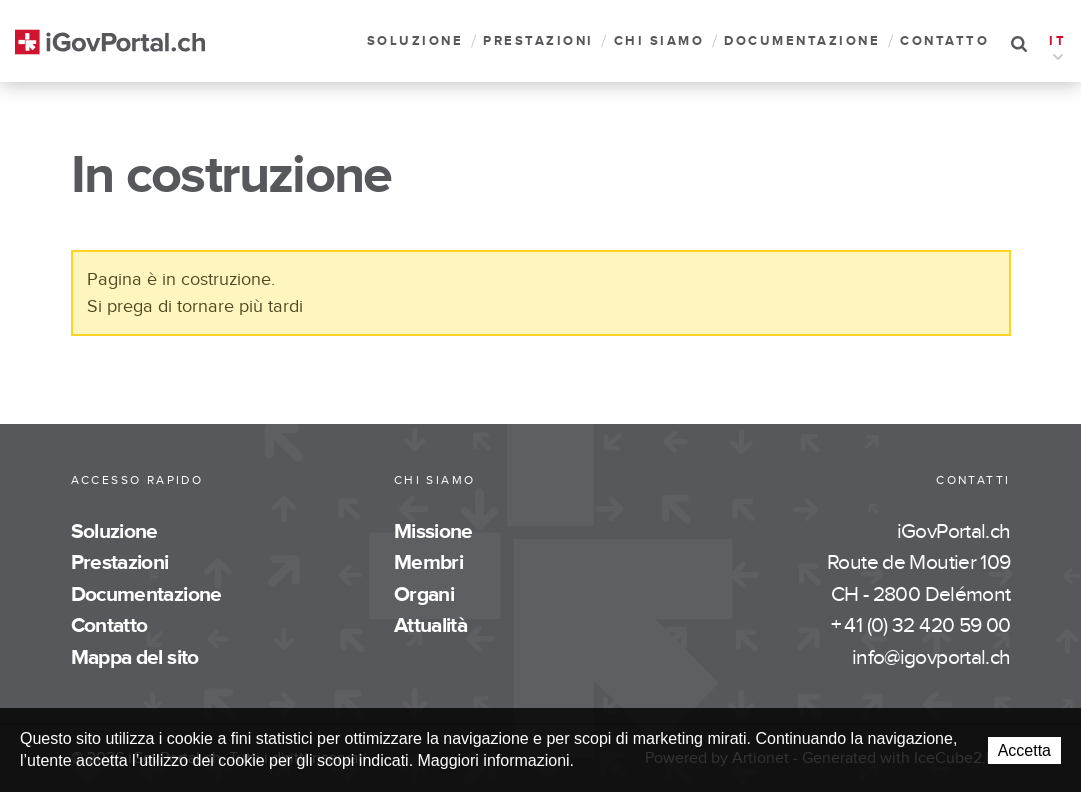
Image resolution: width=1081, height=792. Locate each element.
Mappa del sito (135, 657)
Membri (428, 562)
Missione (433, 531)
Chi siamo (659, 41)
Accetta (1024, 750)
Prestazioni (538, 41)
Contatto (944, 41)
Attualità (430, 625)
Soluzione (415, 41)
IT (1057, 43)
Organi (424, 594)
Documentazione (802, 41)
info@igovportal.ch (931, 657)
